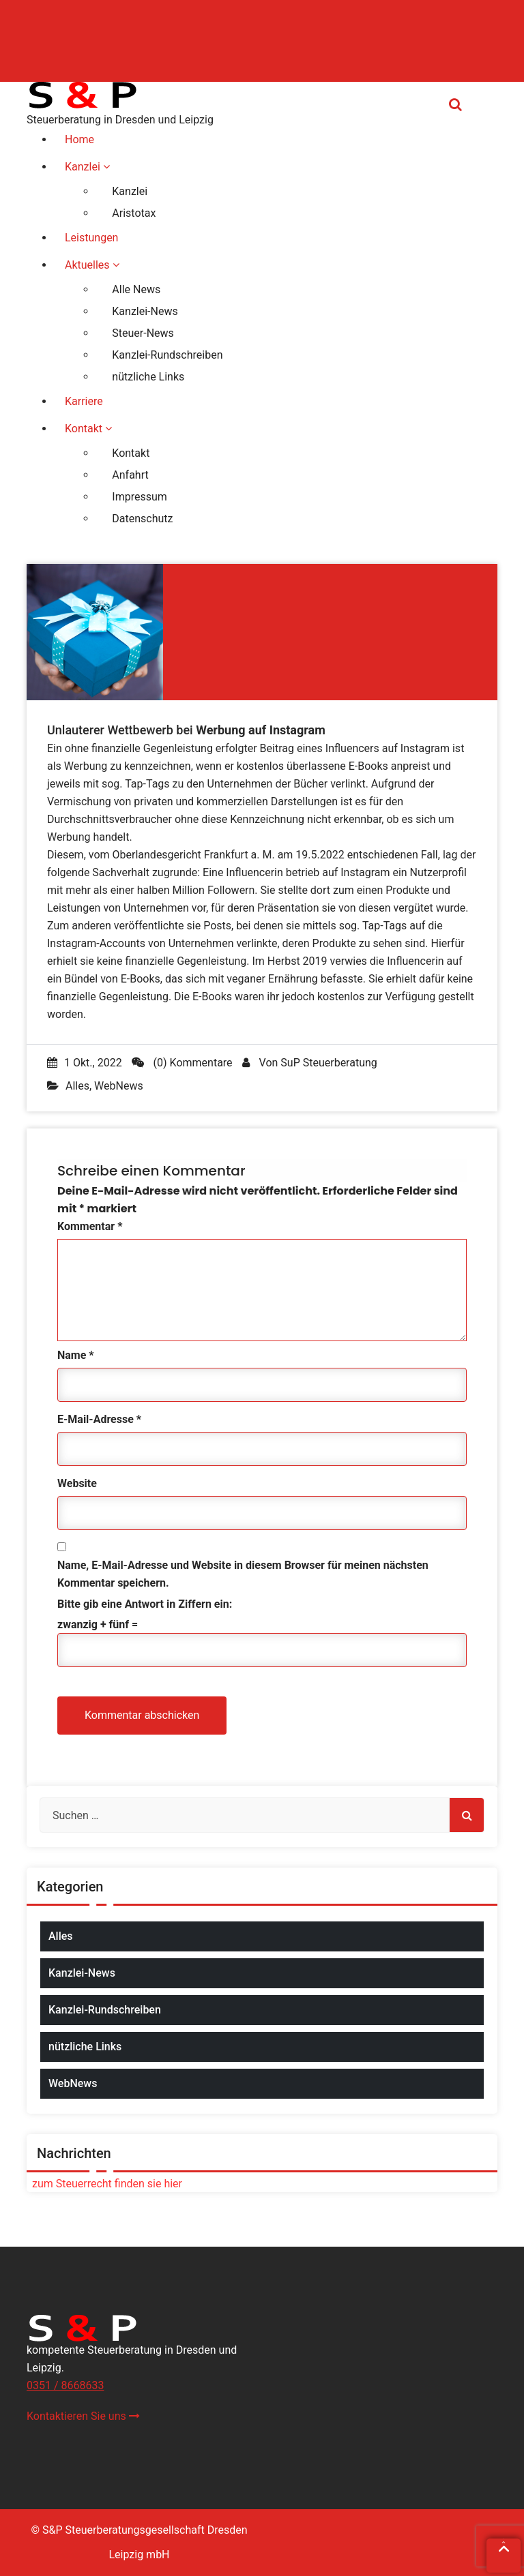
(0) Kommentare (182, 1062)
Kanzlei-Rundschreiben (104, 2009)
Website (77, 1483)
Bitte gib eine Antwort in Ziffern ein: (144, 1604)
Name (75, 1355)
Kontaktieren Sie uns (83, 2416)
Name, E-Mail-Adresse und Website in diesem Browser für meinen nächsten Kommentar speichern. (242, 1574)
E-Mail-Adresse (99, 1419)
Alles (77, 1085)
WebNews (118, 1085)
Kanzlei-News (81, 1972)
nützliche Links (84, 2046)
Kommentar (89, 1226)
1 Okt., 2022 (84, 1062)
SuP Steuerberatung (328, 1062)
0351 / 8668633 (65, 2385)
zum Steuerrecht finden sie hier (104, 2183)
